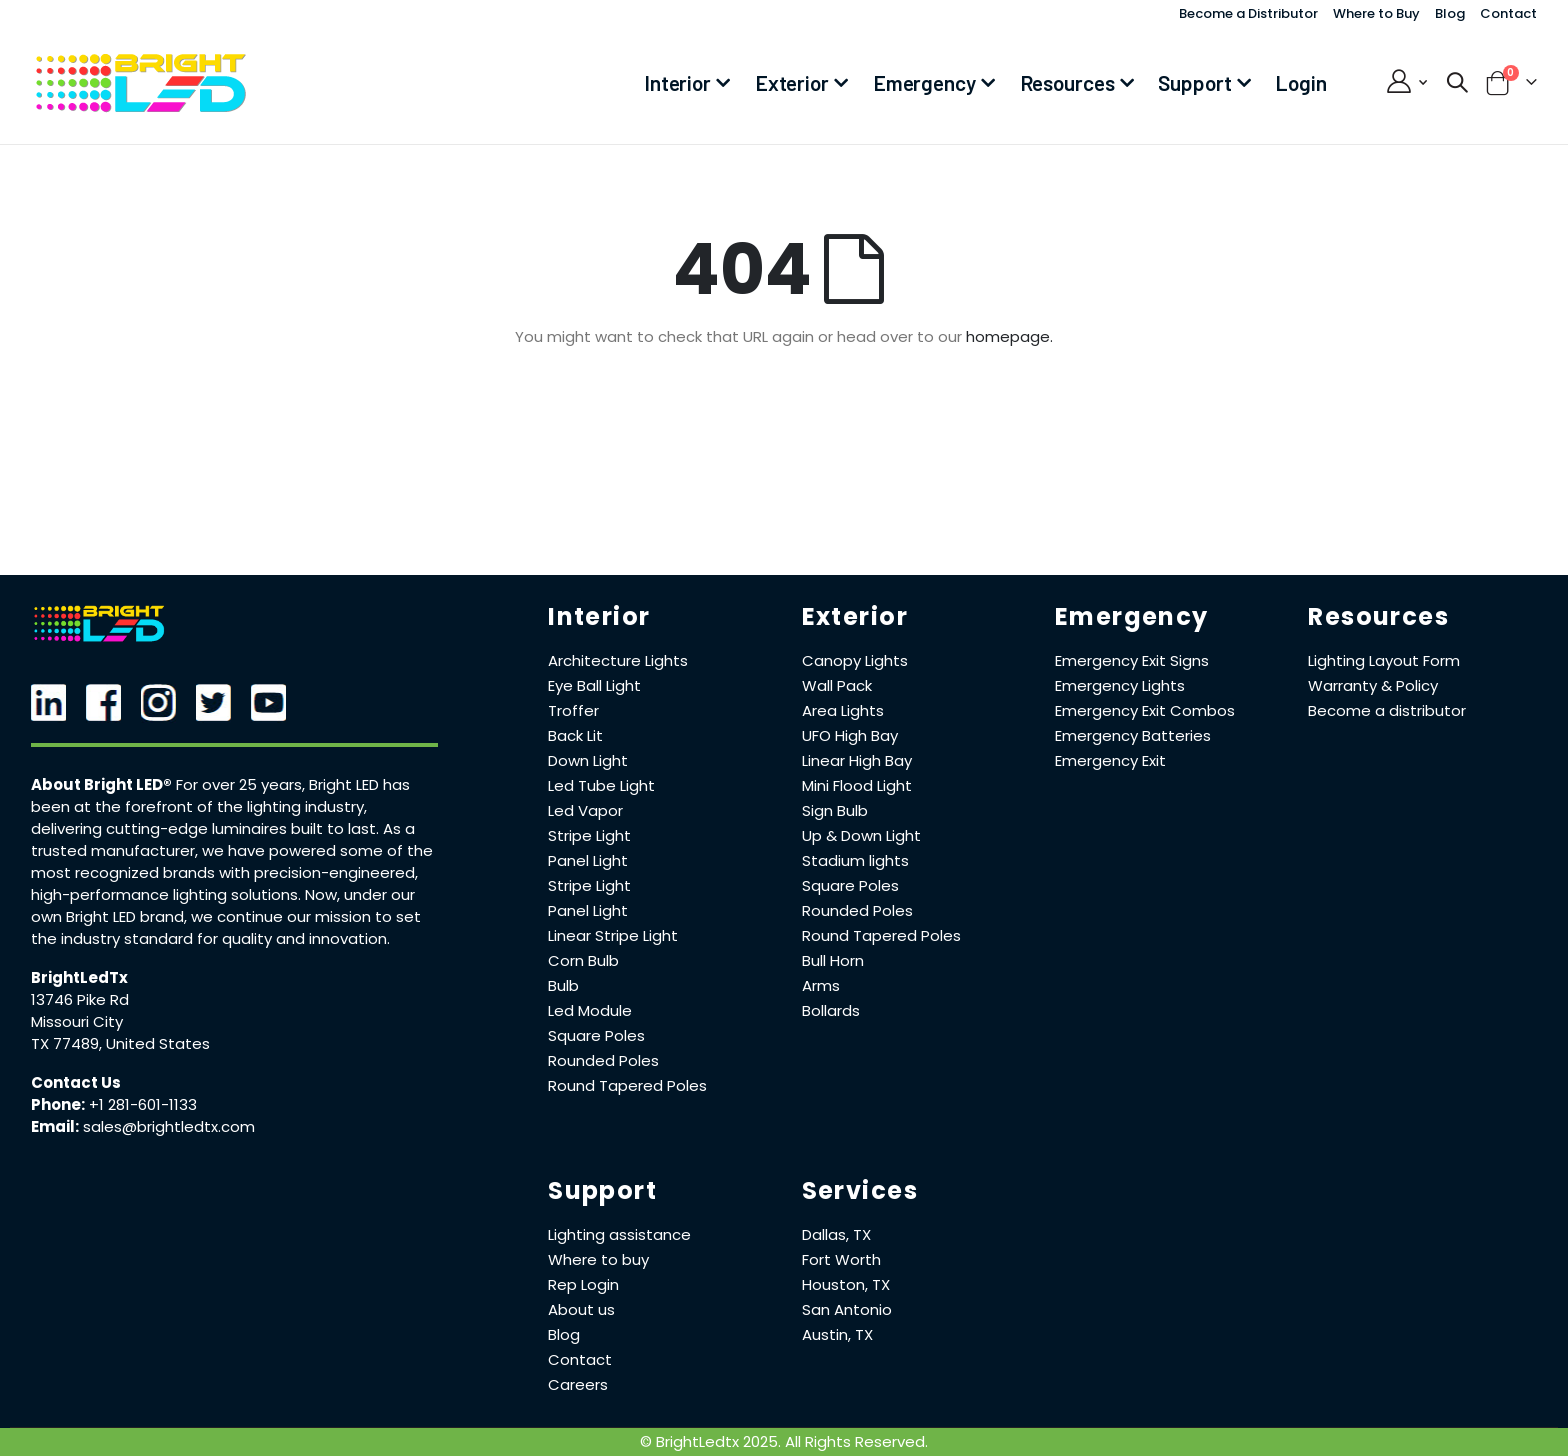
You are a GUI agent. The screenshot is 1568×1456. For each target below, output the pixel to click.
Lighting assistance (619, 1234)
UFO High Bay (850, 735)
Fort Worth (841, 1259)
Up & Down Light (861, 835)
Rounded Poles (603, 1060)
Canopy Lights (855, 660)
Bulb (563, 985)
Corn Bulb (583, 960)
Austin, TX (837, 1334)
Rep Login (583, 1284)
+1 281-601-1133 (143, 1104)
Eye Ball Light (594, 685)
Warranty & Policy (1373, 685)
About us (581, 1309)
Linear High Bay (857, 760)
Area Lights (843, 710)
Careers (578, 1384)
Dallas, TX (836, 1234)
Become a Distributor (1248, 13)
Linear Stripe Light (613, 935)
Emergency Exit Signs (1132, 660)
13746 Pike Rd (80, 999)
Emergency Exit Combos (1145, 710)
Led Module (590, 1010)
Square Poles (596, 1035)
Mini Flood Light (857, 785)
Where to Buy (1376, 13)
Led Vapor (585, 810)
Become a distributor (1387, 710)
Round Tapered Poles (627, 1085)
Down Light (588, 760)
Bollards (831, 1010)
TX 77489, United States (120, 1043)
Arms (821, 985)
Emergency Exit (1110, 760)
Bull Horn (833, 960)
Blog (1450, 13)
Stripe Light (589, 835)
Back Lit (575, 735)
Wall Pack (837, 685)
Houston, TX (846, 1284)
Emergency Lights (1120, 685)
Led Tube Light (601, 785)
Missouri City (77, 1021)
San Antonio (847, 1309)
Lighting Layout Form (1384, 660)
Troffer (573, 710)
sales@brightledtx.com (169, 1126)
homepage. (1009, 336)
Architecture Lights (618, 660)
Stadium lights (855, 860)
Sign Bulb (835, 810)
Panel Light (588, 860)
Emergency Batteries (1133, 735)
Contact (1508, 13)
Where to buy (598, 1259)
